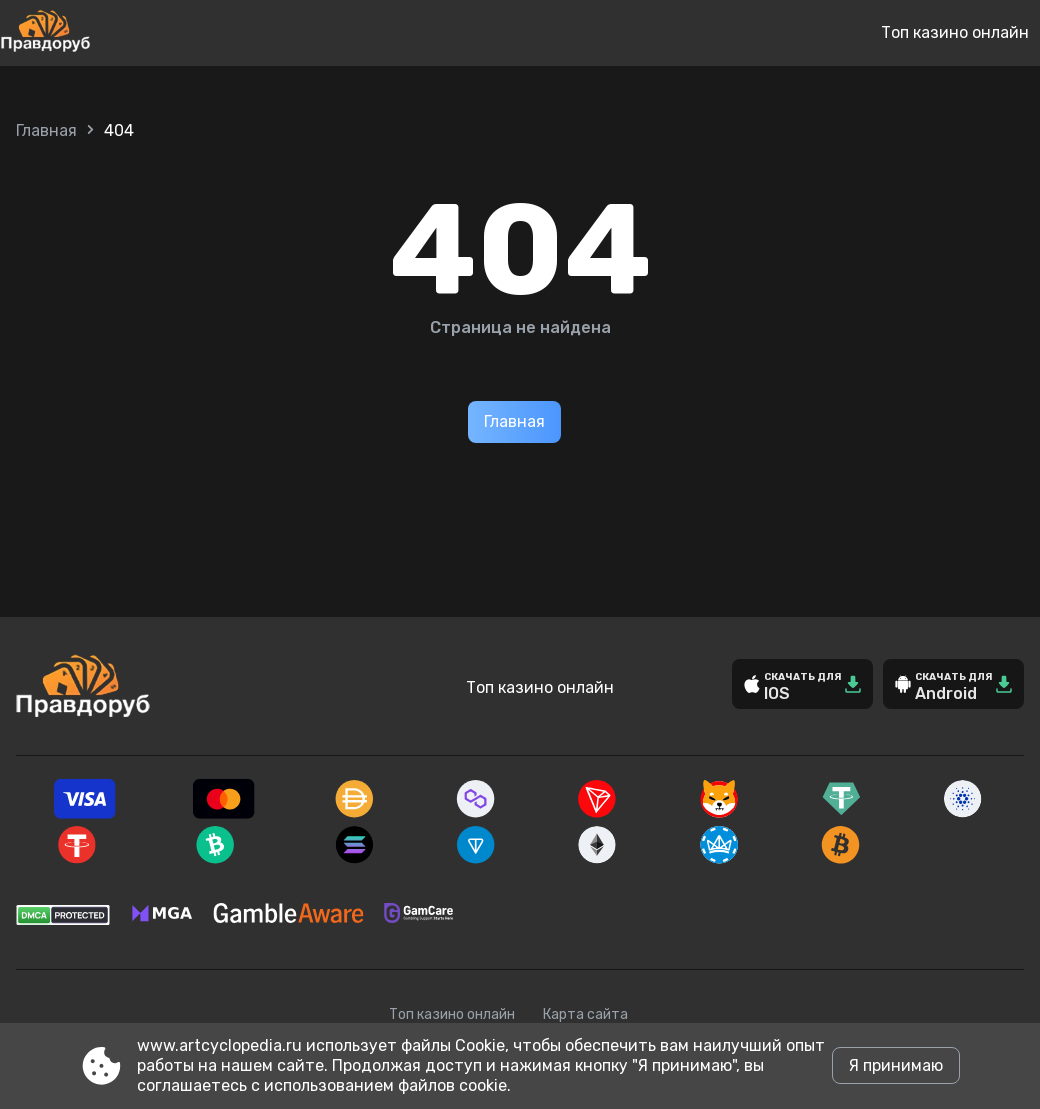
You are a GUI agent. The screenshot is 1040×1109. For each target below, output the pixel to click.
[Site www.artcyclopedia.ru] (111, 33)
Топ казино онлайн (955, 32)
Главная (46, 130)
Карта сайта (585, 1014)
